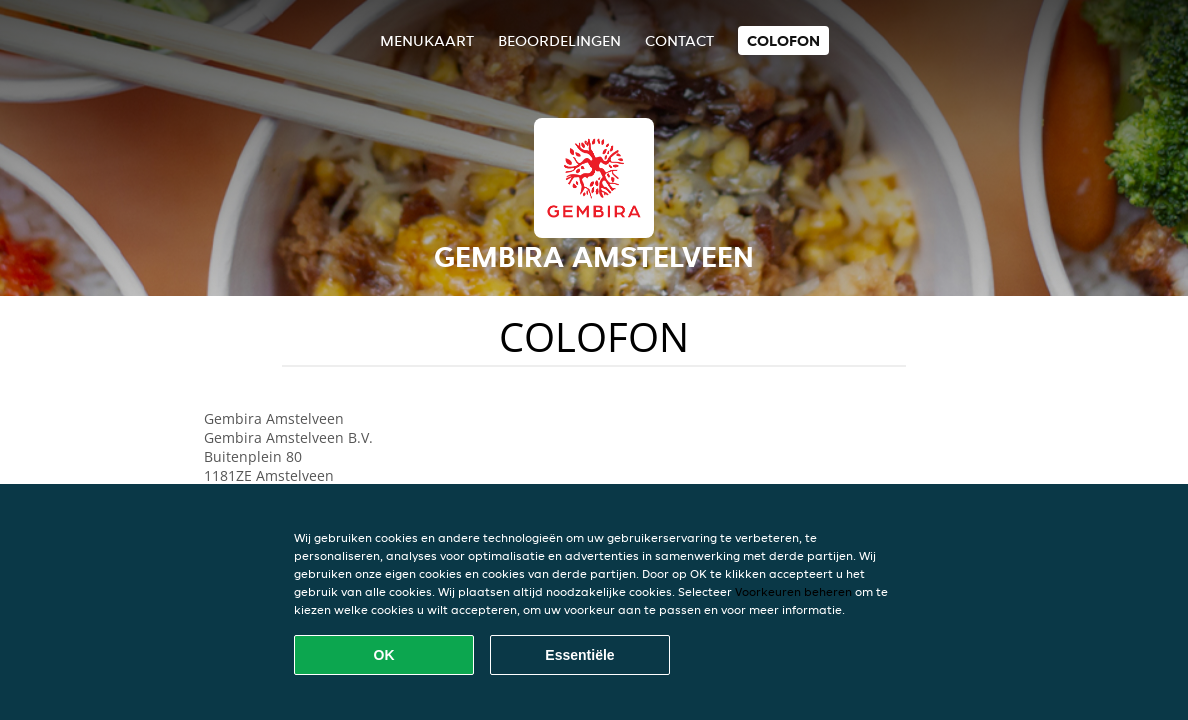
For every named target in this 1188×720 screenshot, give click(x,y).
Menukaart (427, 40)
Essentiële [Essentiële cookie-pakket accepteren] (579, 655)
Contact (679, 40)
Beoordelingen (559, 40)
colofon (783, 40)
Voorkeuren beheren (793, 591)
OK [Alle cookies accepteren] (384, 655)
